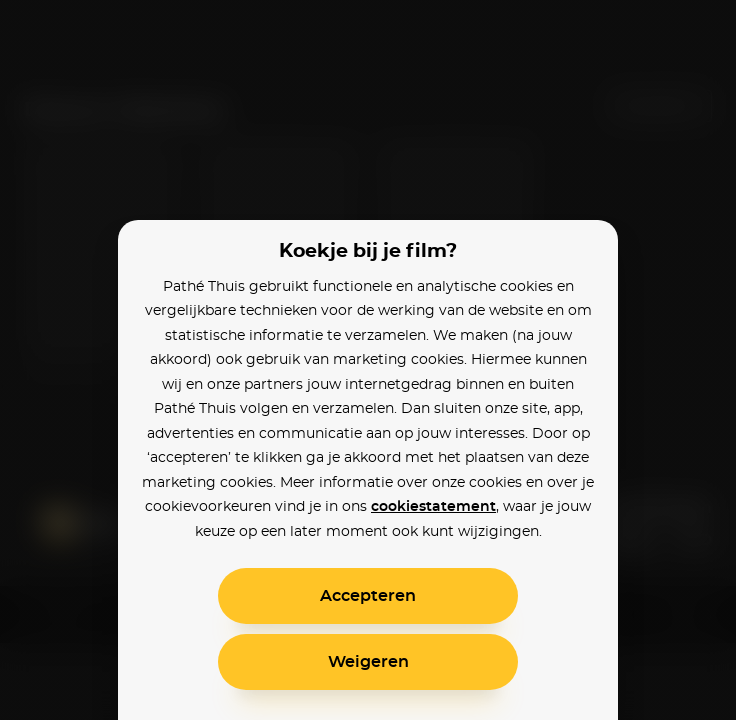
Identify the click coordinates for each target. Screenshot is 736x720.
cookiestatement (433, 507)
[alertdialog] (368, 360)
